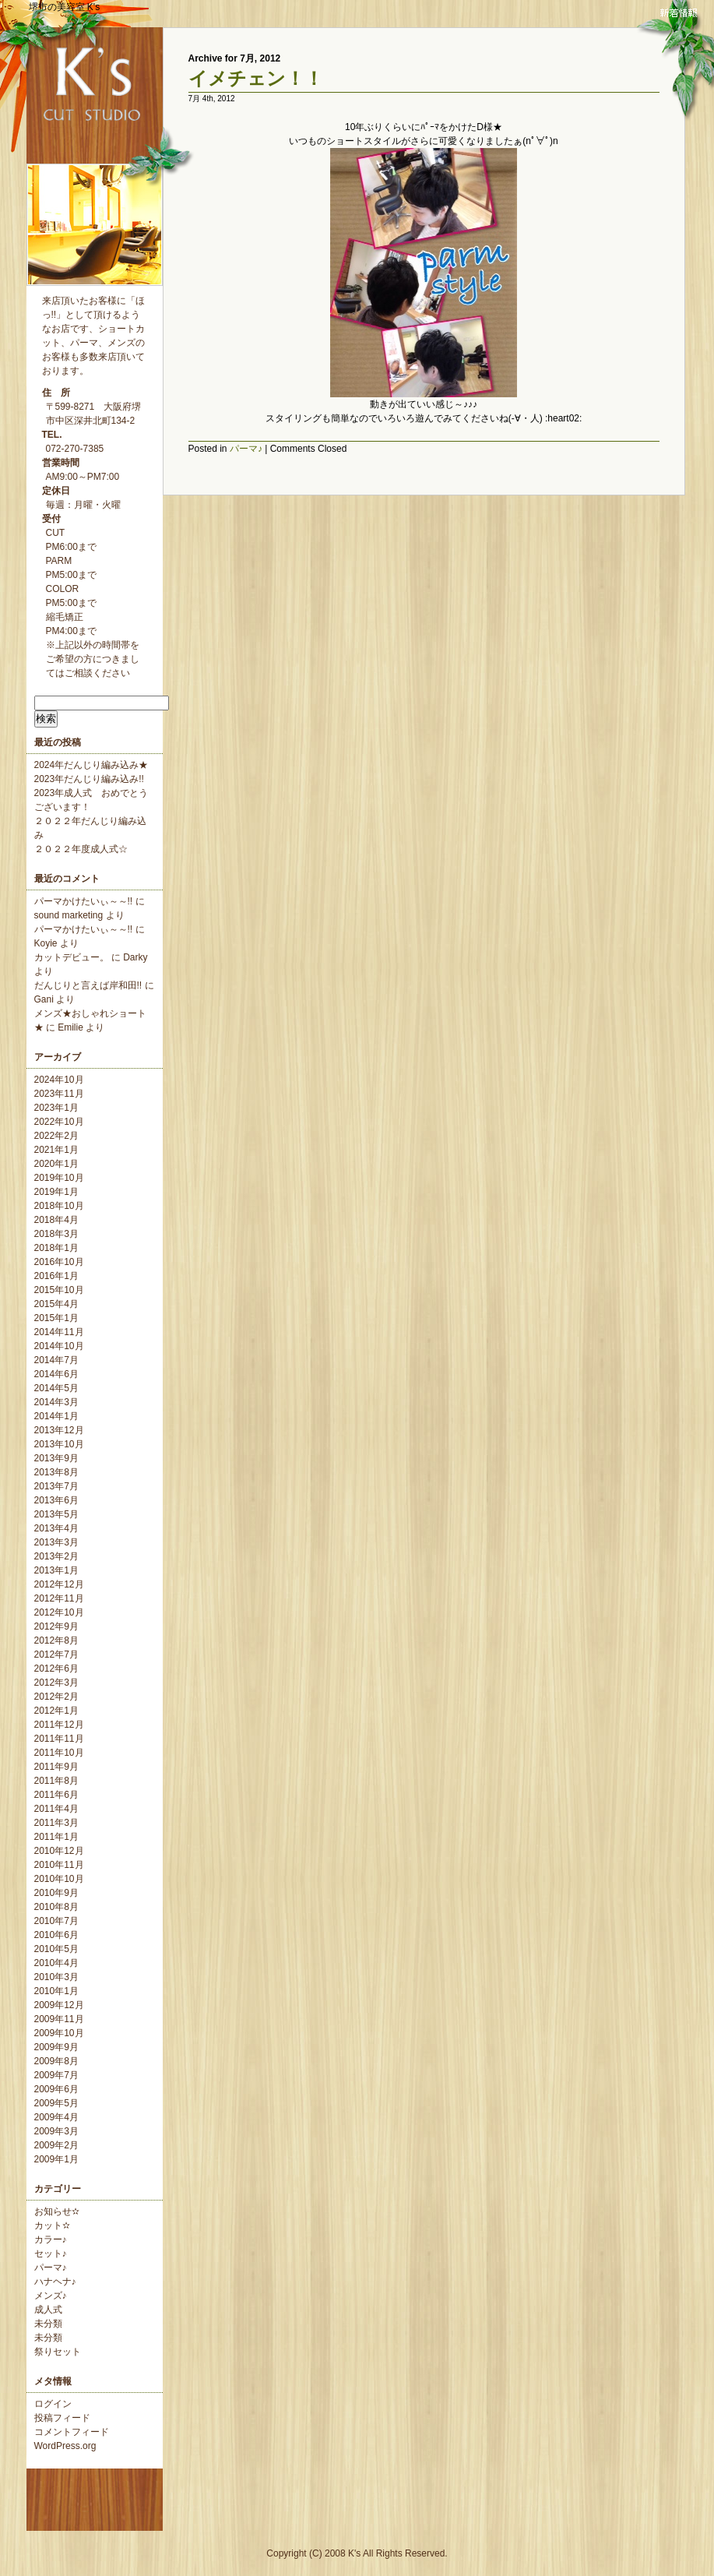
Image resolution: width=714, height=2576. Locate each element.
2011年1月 (56, 1836)
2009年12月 (59, 2005)
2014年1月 (56, 1416)
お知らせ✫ (56, 2211)
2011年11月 (59, 1738)
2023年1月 (56, 1107)
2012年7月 (56, 1654)
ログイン (53, 2403)
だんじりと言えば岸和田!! (88, 985)
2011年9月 (56, 1766)
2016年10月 (59, 1261)
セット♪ (50, 2253)
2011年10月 (59, 1752)
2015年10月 (59, 1289)
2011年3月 (56, 1822)
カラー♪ (50, 2239)
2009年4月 (56, 2117)
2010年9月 (56, 1892)
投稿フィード (62, 2417)
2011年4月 (56, 1808)
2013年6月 (56, 1500)
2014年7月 (56, 1360)
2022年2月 (56, 1135)
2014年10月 (59, 1346)
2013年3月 (56, 1542)
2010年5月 (56, 1948)
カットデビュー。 (71, 957)
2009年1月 (56, 2159)
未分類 (48, 2323)
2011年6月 (56, 1794)
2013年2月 (56, 1556)
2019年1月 (56, 1191)
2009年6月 (56, 2089)
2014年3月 (56, 1402)
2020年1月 (56, 1163)
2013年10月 (59, 1444)
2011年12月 (59, 1724)
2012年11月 (59, 1598)
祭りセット (57, 2351)
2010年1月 (56, 1991)
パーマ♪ (50, 2267)
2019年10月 (59, 1177)
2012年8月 (56, 1640)
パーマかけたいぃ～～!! (83, 901)
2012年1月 (56, 1710)
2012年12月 (59, 1584)
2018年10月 (59, 1205)
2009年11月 (59, 2019)
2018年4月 (56, 1219)
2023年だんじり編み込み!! (89, 779)
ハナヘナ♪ (55, 2281)
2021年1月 (56, 1149)
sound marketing (69, 915)
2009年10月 (59, 2033)
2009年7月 (56, 2075)
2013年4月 (56, 1528)
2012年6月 (56, 1668)
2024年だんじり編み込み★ (91, 764)
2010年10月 (59, 1878)
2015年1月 (56, 1318)
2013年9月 (56, 1458)
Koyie (46, 943)
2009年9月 (56, 2047)
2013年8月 (56, 1472)
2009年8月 (56, 2061)
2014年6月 (56, 1374)
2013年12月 (59, 1430)
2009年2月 (56, 2145)
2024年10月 (59, 1079)
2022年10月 (59, 1121)
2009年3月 (56, 2131)
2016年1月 (56, 1275)
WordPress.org (65, 2445)
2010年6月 (56, 1934)
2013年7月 (56, 1486)
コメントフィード (71, 2431)
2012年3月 (56, 1682)
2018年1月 (56, 1247)
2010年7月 (56, 1920)
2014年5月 (56, 1388)
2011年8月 (56, 1780)
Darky (135, 957)
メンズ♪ (50, 2295)
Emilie (70, 1027)
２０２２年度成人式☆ (81, 849)
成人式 (48, 2309)
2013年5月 (56, 1514)
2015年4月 (56, 1304)
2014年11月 (59, 1332)
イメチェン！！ (255, 78)
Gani (44, 999)
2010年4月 (56, 1963)
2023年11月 (59, 1093)
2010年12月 (59, 1850)
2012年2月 (56, 1696)
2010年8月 (56, 1906)
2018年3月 (56, 1233)
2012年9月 (56, 1626)
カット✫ (52, 2225)
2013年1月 (56, 1570)
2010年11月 (59, 1864)
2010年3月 (56, 1977)
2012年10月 (59, 1612)
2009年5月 (56, 2103)
